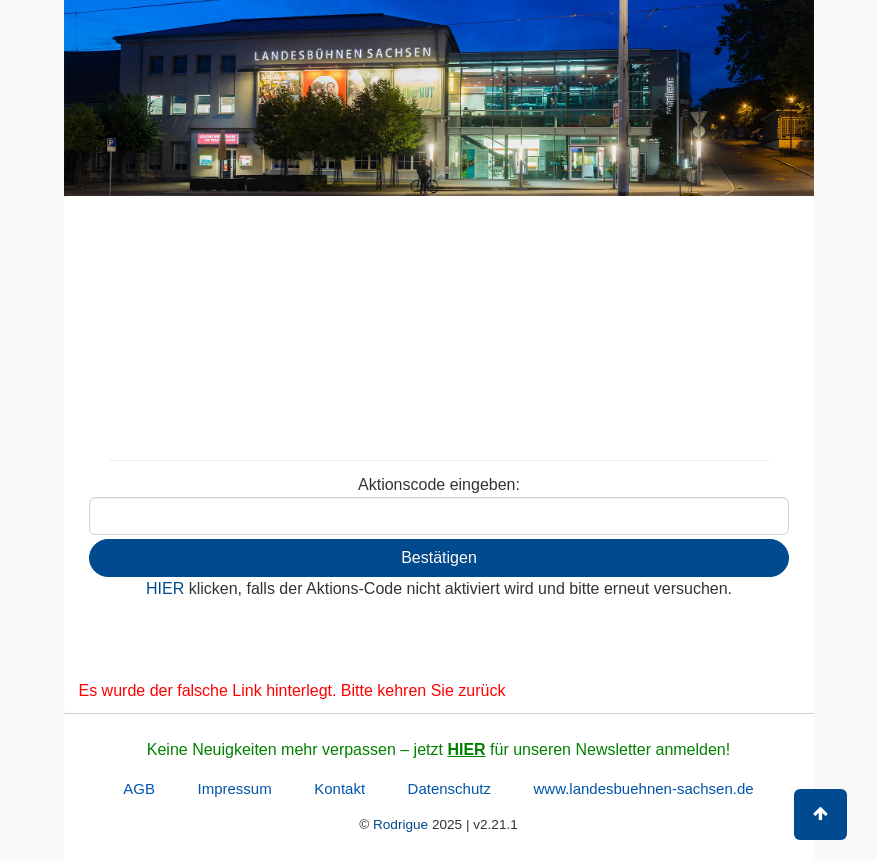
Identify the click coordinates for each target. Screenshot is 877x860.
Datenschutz (449, 788)
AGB (139, 788)
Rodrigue (400, 824)
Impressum (235, 788)
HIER (466, 749)
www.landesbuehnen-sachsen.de (643, 788)
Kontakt (339, 788)
